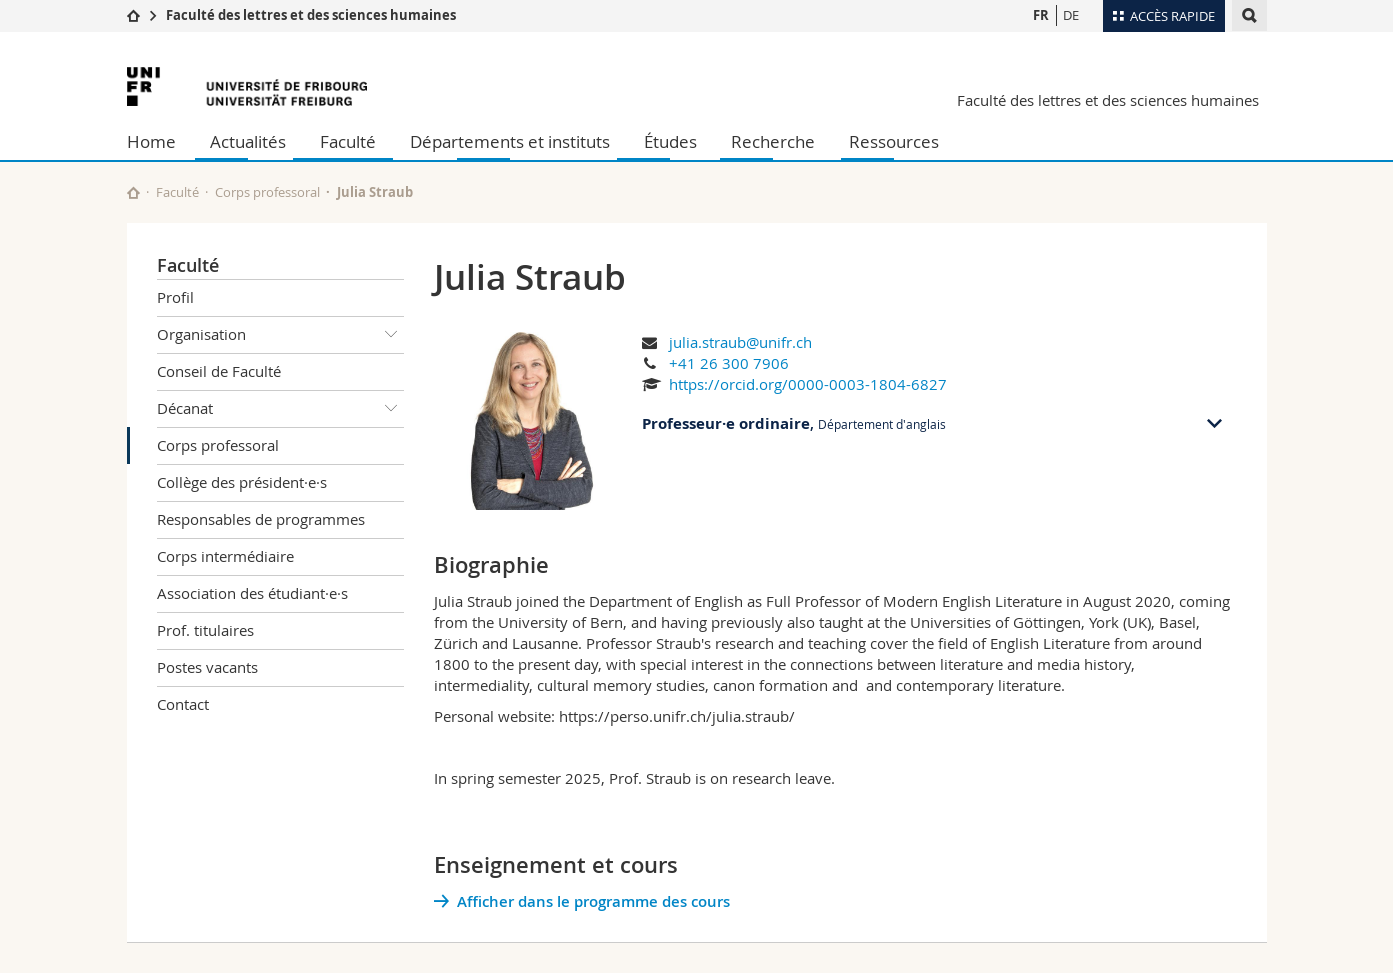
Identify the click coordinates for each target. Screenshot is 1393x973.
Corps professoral (267, 192)
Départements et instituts (510, 141)
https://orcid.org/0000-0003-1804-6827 (808, 384)
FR (1041, 15)
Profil (175, 297)
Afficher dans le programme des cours (593, 901)
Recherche (773, 141)
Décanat (281, 409)
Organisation (281, 335)
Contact (183, 704)
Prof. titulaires (205, 630)
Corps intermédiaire (225, 556)
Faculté (348, 141)
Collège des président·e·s (242, 482)
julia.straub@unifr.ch (740, 342)
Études (670, 141)
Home (151, 141)
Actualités (248, 141)
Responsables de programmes (261, 519)
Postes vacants (207, 667)
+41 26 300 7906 (729, 363)
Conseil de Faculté (219, 371)
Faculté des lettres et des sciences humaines (311, 15)
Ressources (894, 141)
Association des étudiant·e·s (252, 593)
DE (1071, 15)
